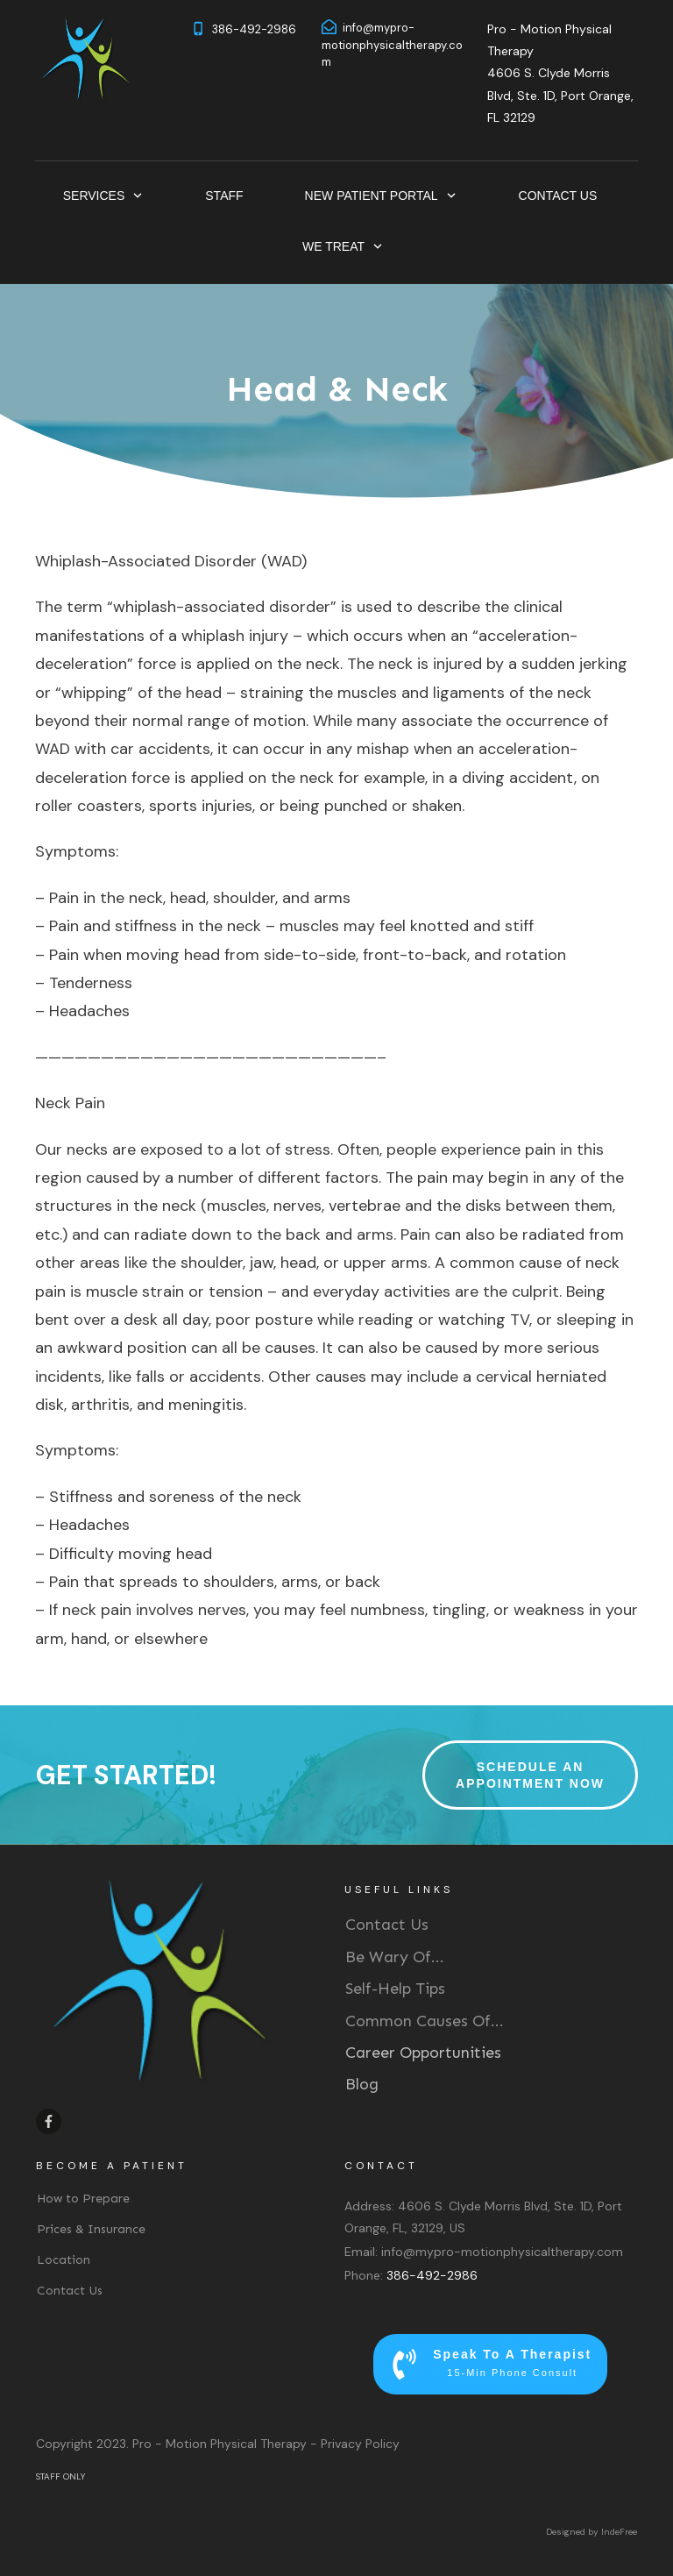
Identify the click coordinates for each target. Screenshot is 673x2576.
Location (63, 2259)
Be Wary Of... (394, 1957)
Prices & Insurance (91, 2229)
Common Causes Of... (424, 2021)
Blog (362, 2084)
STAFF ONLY (60, 2476)
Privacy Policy (360, 2443)
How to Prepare (83, 2198)
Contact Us (387, 1924)
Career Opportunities (423, 2052)
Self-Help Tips (395, 1988)
